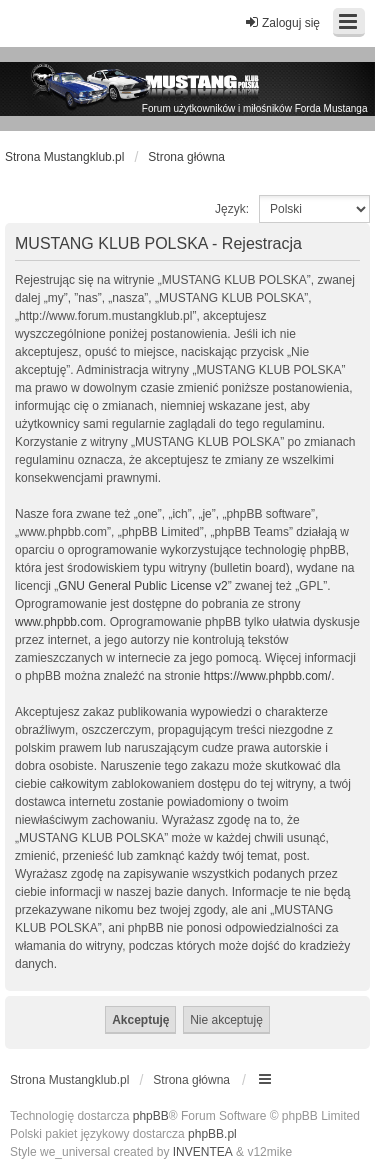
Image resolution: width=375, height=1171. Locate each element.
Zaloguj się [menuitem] (282, 22)
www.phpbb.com (59, 622)
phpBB (151, 1116)
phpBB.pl (212, 1134)
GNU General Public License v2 (142, 586)
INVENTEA (203, 1152)
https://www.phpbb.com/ (267, 676)
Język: (232, 209)
